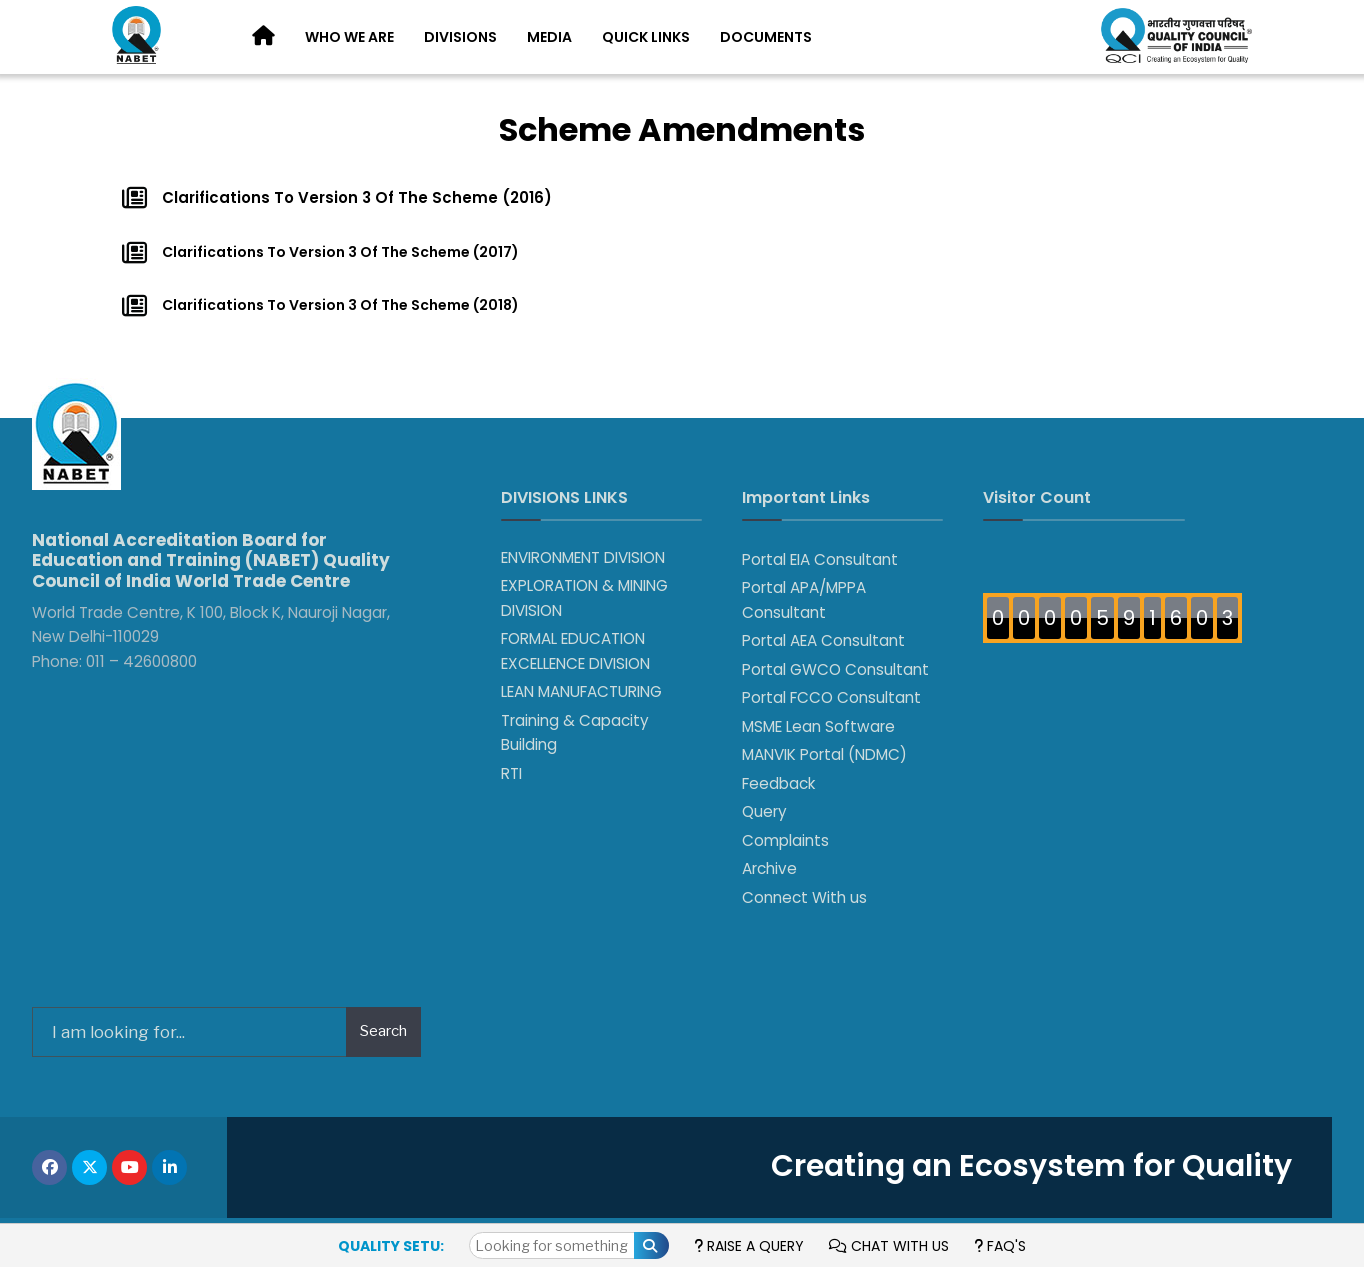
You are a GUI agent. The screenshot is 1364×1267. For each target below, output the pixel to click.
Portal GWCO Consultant (835, 669)
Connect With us (804, 897)
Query (764, 811)
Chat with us (889, 1246)
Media (549, 37)
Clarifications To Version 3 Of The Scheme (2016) (357, 197)
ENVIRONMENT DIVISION (583, 557)
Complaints (785, 840)
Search (383, 1031)
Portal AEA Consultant (823, 640)
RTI (511, 773)
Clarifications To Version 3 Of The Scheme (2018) (340, 305)
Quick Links (646, 37)
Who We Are (349, 37)
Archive (769, 868)
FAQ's (1000, 1246)
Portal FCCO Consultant (831, 697)
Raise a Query (749, 1246)
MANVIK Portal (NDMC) (824, 754)
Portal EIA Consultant (820, 559)
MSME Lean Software (818, 726)
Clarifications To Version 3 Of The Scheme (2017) (340, 252)
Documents (766, 37)
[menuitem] (349, 38)
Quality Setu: (391, 1246)
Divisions (460, 37)
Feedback (778, 783)
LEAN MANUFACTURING (581, 691)
